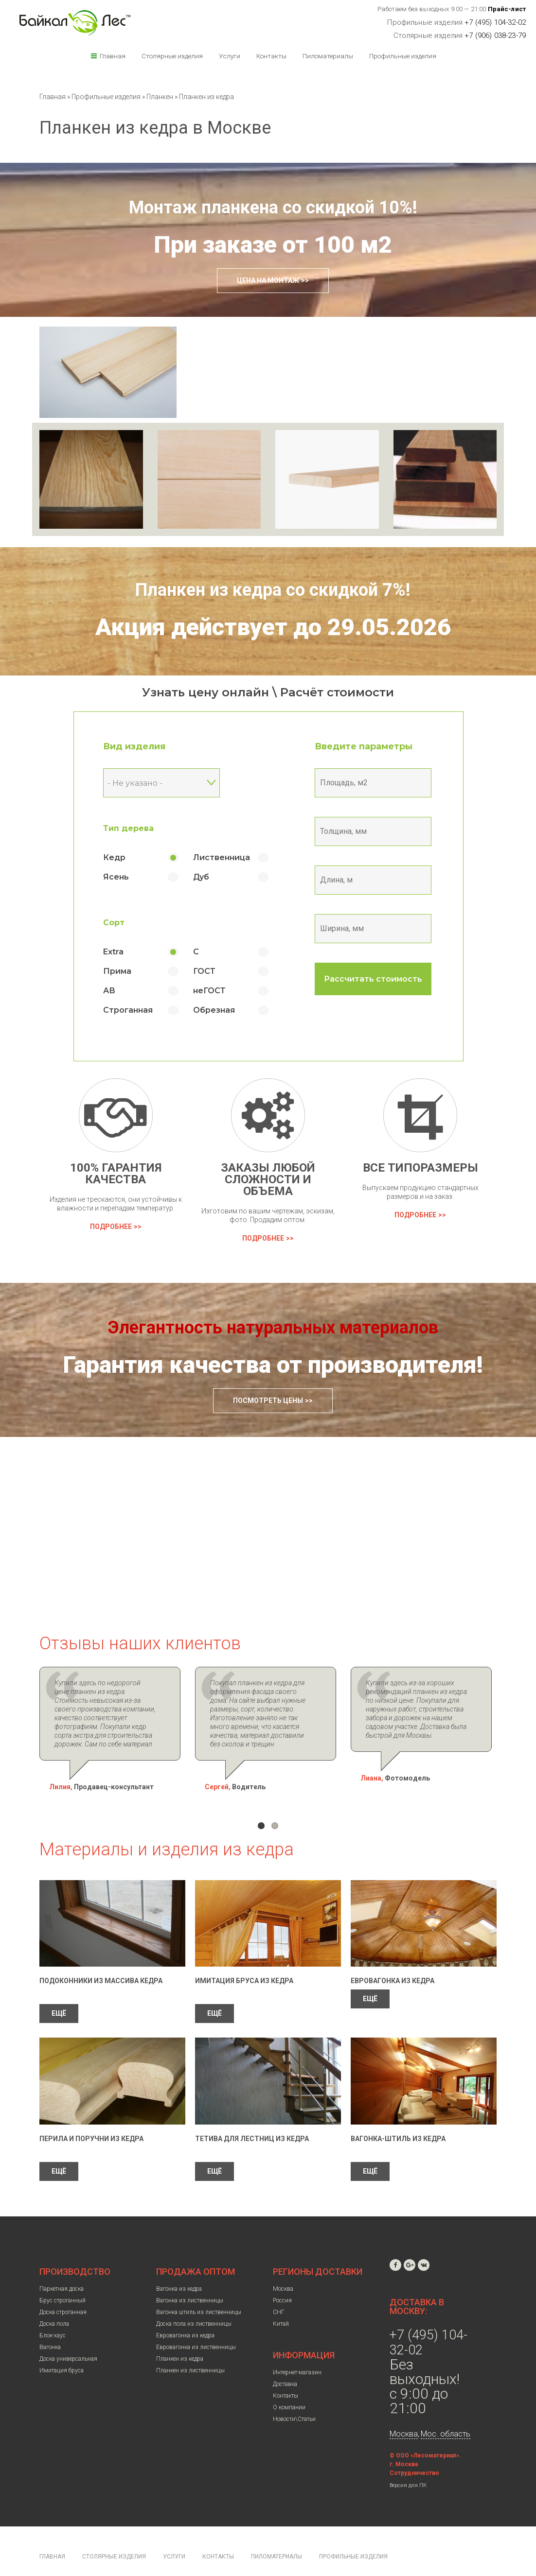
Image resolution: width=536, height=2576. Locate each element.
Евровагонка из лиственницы (196, 2329)
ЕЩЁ (59, 1996)
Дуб (201, 877)
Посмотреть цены (268, 1400)
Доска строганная (63, 2294)
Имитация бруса (61, 2353)
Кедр (114, 857)
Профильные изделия (402, 56)
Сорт (114, 922)
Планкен (160, 97)
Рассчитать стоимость (373, 979)
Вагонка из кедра (179, 2271)
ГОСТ (204, 971)
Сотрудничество (414, 2455)
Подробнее (111, 1226)
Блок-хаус (52, 2318)
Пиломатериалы (328, 56)
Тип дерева (128, 828)
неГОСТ (209, 990)
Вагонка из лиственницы (189, 2283)
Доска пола (54, 2306)
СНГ (279, 2294)
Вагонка (50, 2329)
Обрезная (214, 1010)
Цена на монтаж (268, 280)
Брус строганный (62, 2283)
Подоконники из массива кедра (100, 1963)
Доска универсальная (68, 2341)
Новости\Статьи (294, 2401)
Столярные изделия (172, 56)
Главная (112, 56)
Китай (281, 2306)
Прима (117, 971)
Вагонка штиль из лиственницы (198, 2294)
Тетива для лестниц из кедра (252, 2121)
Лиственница (221, 857)
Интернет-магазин (297, 2354)
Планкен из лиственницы (190, 2353)
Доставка (285, 2366)
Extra (113, 951)
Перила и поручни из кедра (91, 2121)
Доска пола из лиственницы (194, 2306)
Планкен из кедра (179, 2341)
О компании (289, 2389)
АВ (109, 990)
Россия (282, 2283)
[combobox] (161, 782)
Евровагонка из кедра (392, 1963)
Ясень (116, 877)
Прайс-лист (507, 9)
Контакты (271, 56)
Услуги (229, 56)
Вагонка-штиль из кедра (398, 2121)
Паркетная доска (61, 2271)
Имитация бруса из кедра (244, 1963)
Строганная (128, 1010)
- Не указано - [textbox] (134, 783)
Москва (283, 2271)
